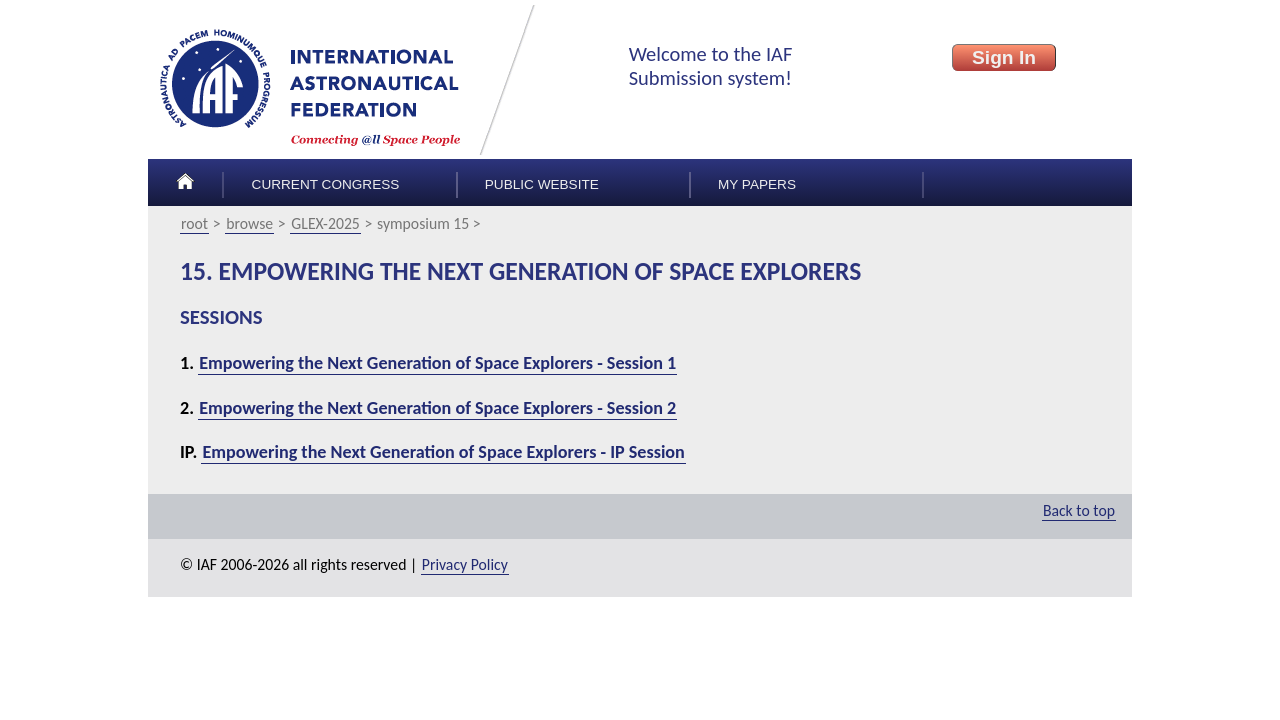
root (194, 223)
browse (249, 223)
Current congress (326, 184)
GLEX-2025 (325, 223)
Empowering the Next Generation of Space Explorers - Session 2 (437, 408)
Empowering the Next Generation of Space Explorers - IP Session (443, 452)
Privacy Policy (465, 564)
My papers (757, 184)
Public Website (542, 184)
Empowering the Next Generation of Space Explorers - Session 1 (437, 363)
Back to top (1079, 510)
